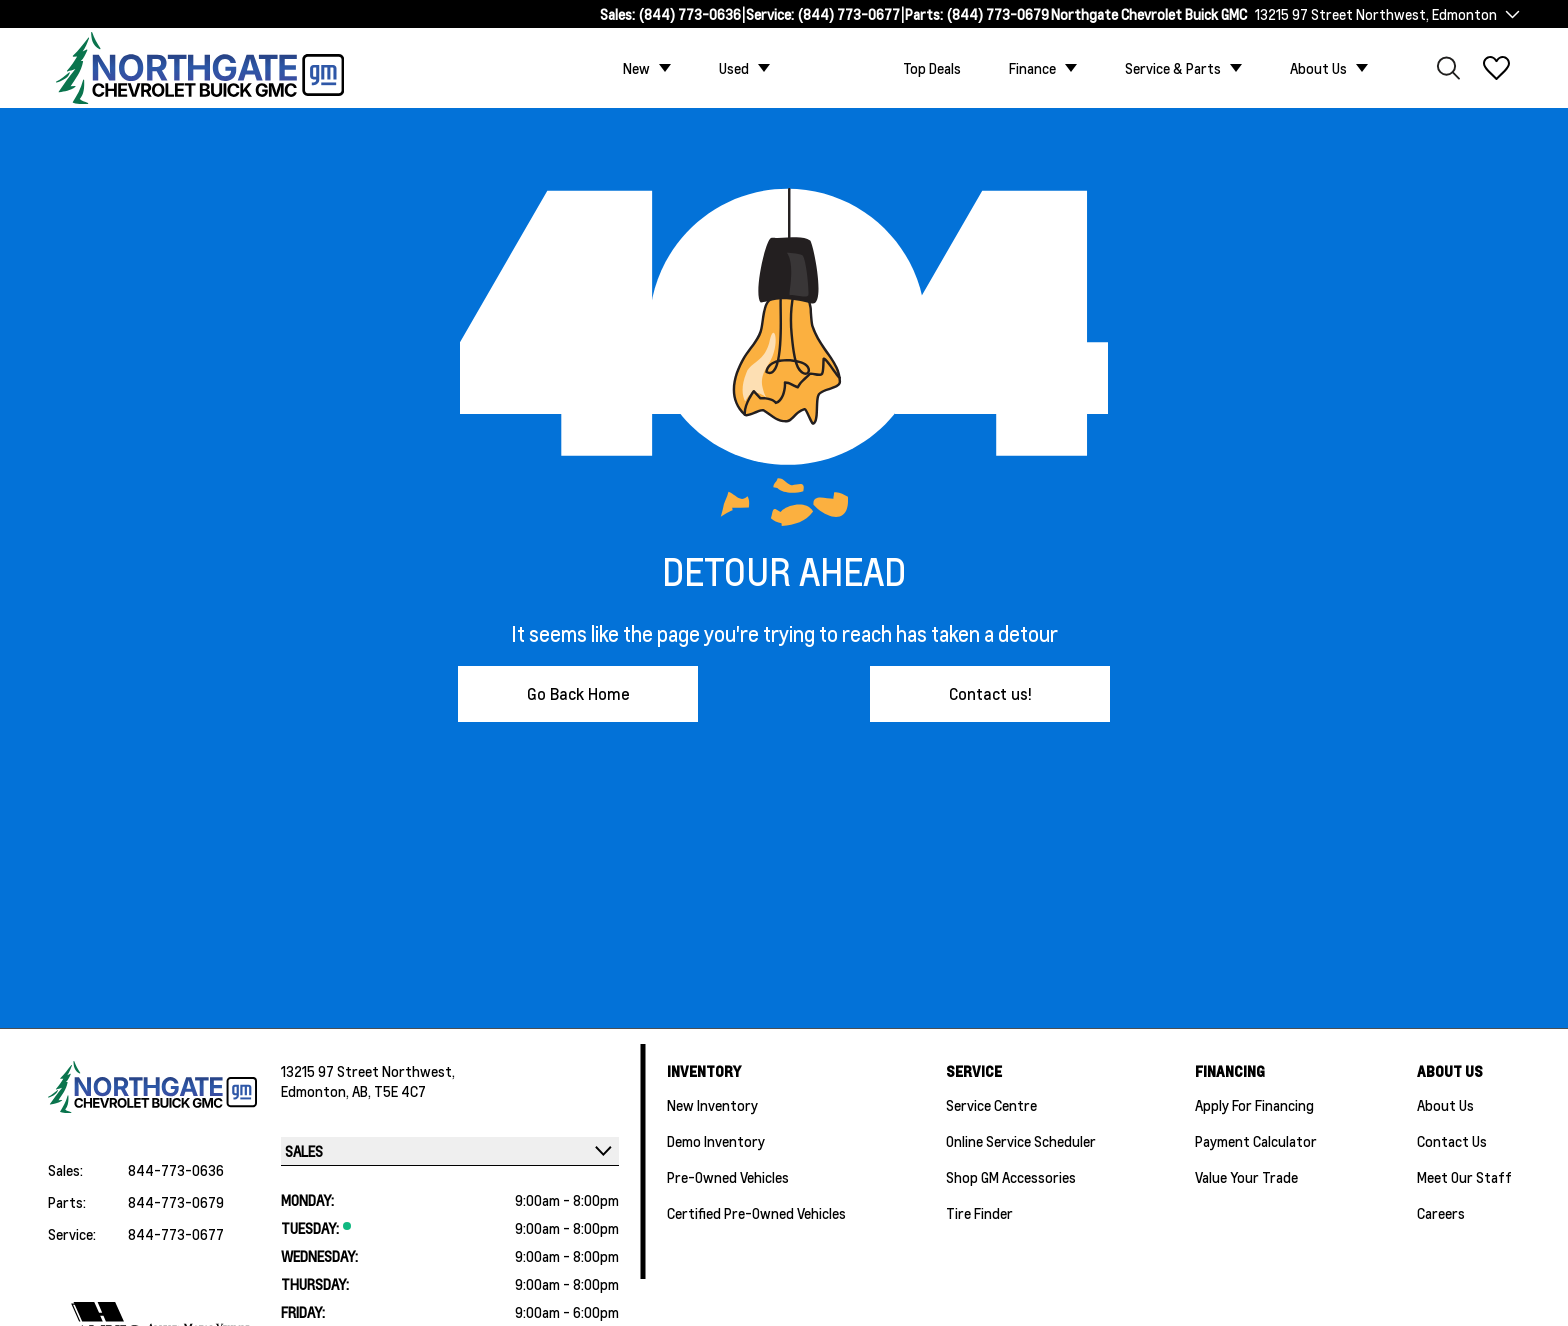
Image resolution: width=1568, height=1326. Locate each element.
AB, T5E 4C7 (389, 1091)
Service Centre (991, 1105)
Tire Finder (979, 1213)
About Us (1318, 68)
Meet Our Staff (1464, 1177)
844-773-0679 (176, 1202)
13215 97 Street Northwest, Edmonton (1376, 14)
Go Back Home (578, 693)
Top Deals (932, 68)
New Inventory (712, 1105)
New (636, 68)
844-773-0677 (176, 1234)
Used (734, 68)
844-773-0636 (176, 1170)
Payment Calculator (1256, 1141)
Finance (1032, 68)
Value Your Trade (1246, 1177)
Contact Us (1452, 1141)
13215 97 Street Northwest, (368, 1071)
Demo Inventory (716, 1141)
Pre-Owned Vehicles (728, 1177)
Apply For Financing (1254, 1105)
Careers (1441, 1213)
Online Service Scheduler (1021, 1141)
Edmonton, (316, 1091)
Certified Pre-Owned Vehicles (756, 1213)
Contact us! (990, 693)
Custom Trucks (836, 68)
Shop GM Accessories (1011, 1177)
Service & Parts (1173, 68)
